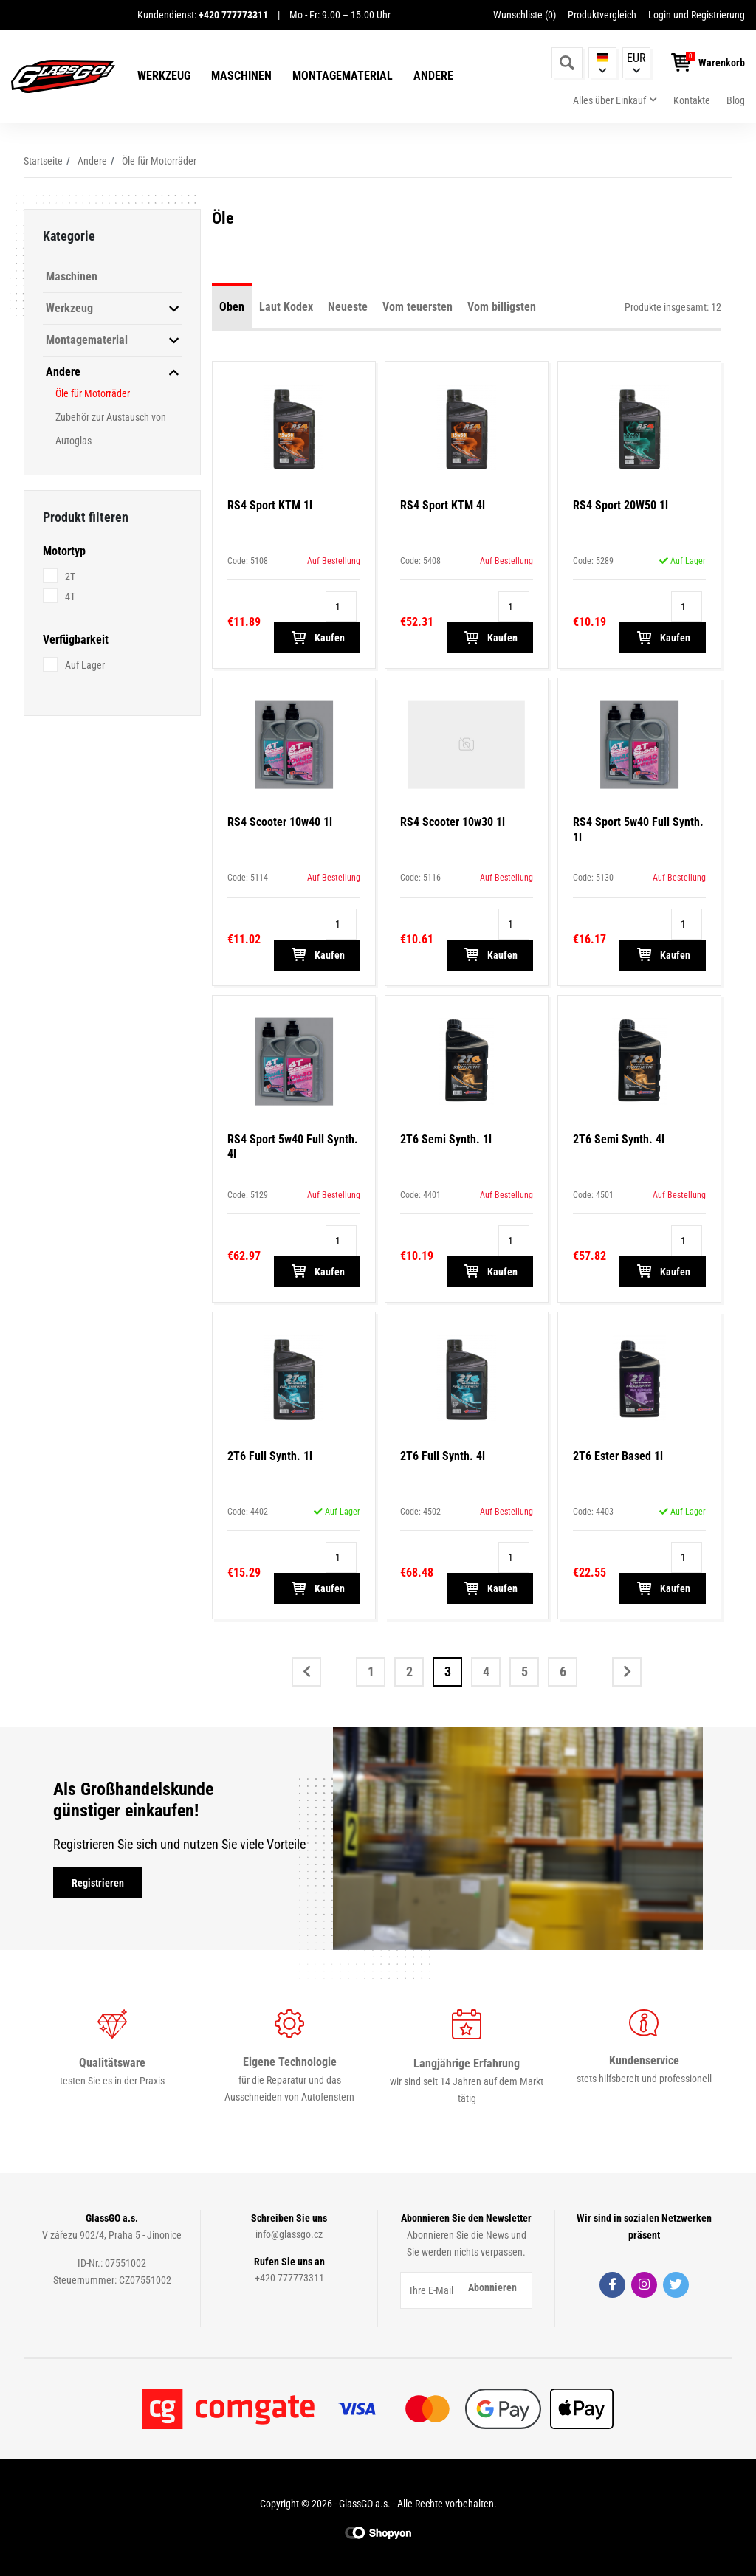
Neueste (348, 307)
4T (70, 596)
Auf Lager (85, 665)
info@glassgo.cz (289, 2234)
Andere (433, 76)
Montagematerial (342, 76)
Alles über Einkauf (609, 100)
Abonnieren (492, 2287)
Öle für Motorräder (159, 161)
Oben (231, 307)
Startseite (43, 161)
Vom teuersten (417, 307)
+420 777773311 (289, 2278)
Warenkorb (721, 63)
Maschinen (241, 76)
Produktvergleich (602, 15)
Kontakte (691, 100)
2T (70, 576)
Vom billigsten (501, 307)
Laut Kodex (286, 307)
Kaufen (317, 637)
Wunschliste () (524, 15)
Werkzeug (163, 76)
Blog (735, 100)
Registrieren (98, 1883)
